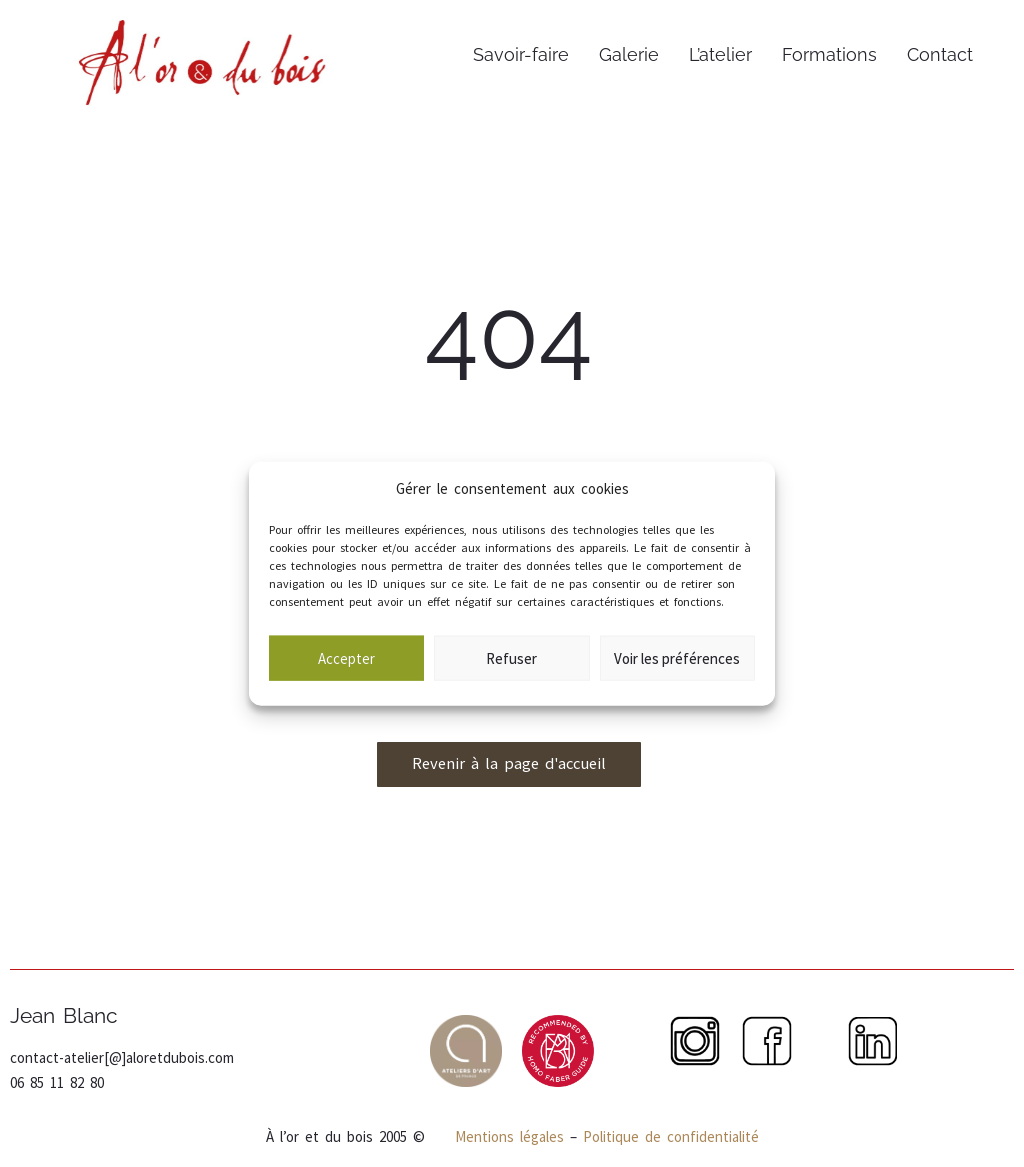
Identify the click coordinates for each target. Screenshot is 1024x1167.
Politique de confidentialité (671, 1136)
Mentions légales (506, 1136)
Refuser (511, 675)
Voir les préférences (677, 675)
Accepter (346, 675)
